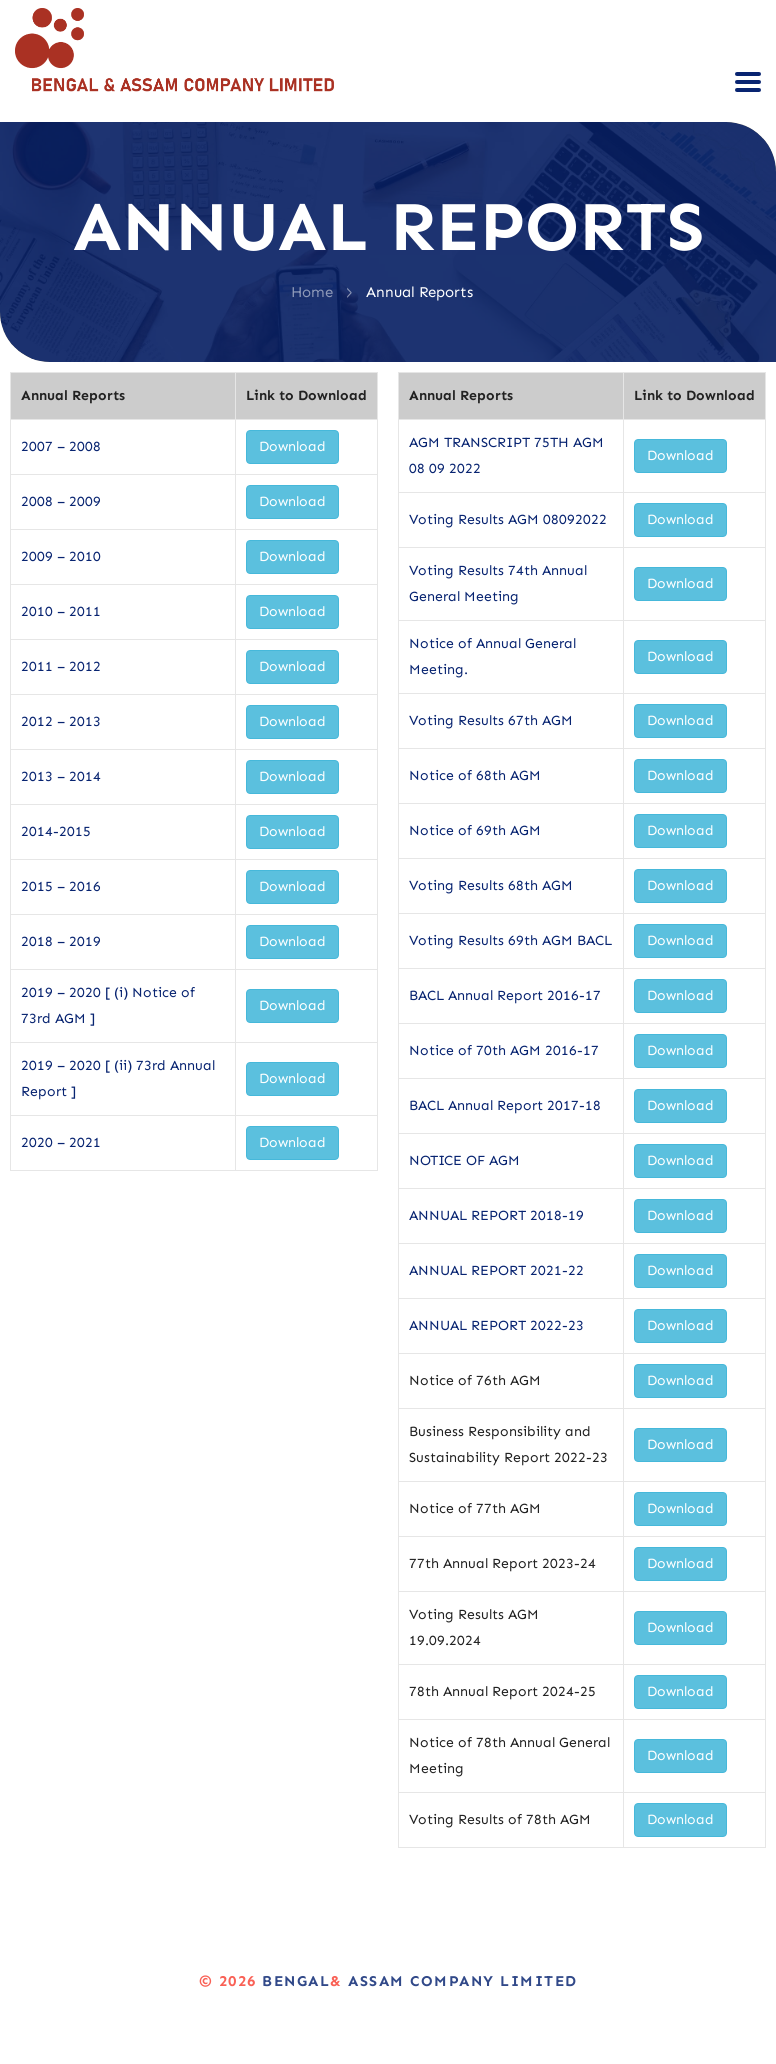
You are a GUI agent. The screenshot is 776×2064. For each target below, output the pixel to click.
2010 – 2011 (61, 611)
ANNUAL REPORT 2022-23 (496, 1325)
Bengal (296, 1981)
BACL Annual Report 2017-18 (505, 1105)
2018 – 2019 (61, 941)
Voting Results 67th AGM (491, 720)
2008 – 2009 (61, 501)
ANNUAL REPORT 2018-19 (496, 1215)
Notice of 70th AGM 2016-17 (504, 1050)
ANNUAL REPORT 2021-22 (496, 1270)
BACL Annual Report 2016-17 (505, 995)
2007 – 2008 (61, 446)
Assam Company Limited (460, 1981)
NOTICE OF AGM (464, 1160)
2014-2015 (56, 831)
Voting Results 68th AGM (491, 885)
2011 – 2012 (61, 666)
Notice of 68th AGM (475, 775)
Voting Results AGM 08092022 (508, 519)
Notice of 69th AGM (475, 830)
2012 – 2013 (61, 721)
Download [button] (292, 446)
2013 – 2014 (61, 776)
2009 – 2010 (61, 556)
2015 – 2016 (61, 886)
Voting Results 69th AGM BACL (510, 940)
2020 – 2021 (61, 1142)
